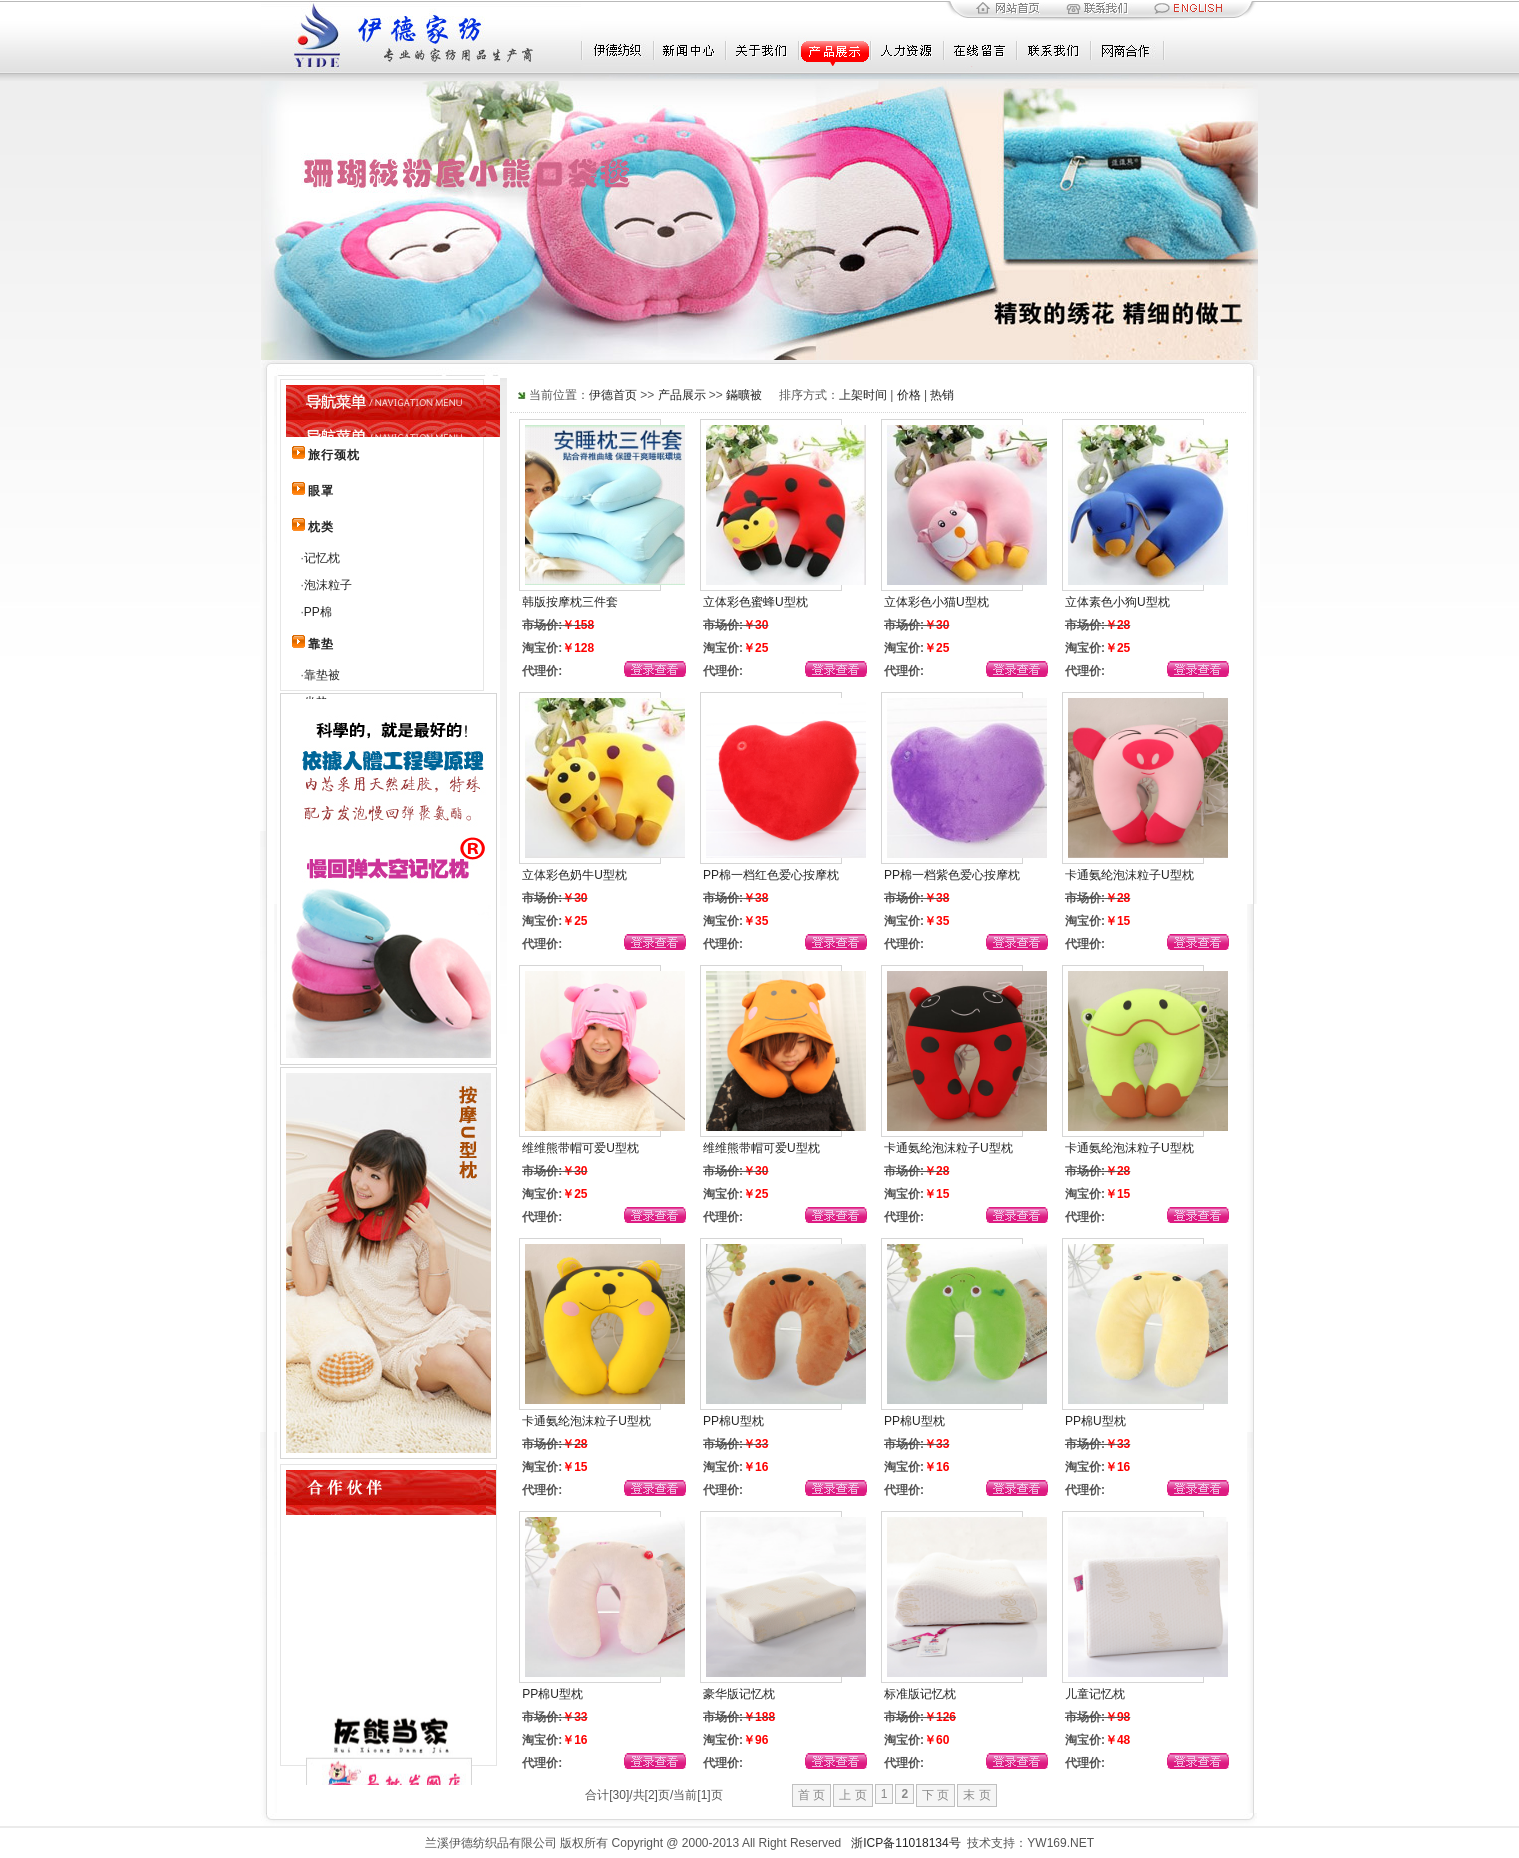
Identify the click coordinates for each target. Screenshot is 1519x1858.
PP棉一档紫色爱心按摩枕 (952, 875)
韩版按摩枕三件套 (570, 602)
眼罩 (321, 491)
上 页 (852, 1795)
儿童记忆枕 (1095, 1694)
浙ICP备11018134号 (905, 1843)
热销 (942, 395)
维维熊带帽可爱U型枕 (580, 1148)
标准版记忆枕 (920, 1694)
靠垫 (321, 644)
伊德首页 (613, 395)
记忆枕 (322, 558)
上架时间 (863, 395)
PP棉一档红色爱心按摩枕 (771, 875)
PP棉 (318, 612)
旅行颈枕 (334, 455)
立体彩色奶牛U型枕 (574, 875)
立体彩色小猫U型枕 (936, 602)
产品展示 (682, 395)
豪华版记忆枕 (739, 1694)
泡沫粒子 (328, 585)
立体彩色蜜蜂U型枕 (755, 602)
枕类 (321, 527)
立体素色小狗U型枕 (1117, 602)
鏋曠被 (744, 395)
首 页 (811, 1795)
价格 (909, 395)
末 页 (976, 1795)
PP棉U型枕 (733, 1421)
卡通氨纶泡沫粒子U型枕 (1129, 875)
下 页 (935, 1795)
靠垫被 (322, 675)
